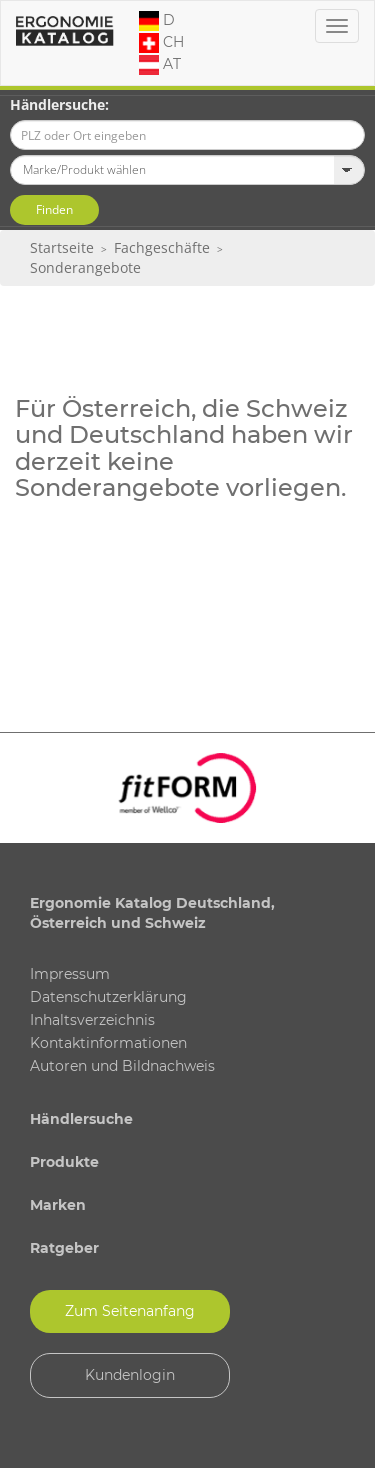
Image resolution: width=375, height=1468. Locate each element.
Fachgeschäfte (162, 247)
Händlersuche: (59, 104)
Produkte (64, 1162)
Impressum (70, 974)
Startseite (62, 247)
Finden (54, 209)
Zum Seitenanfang (130, 1311)
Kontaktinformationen (108, 1043)
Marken (58, 1205)
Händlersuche (81, 1119)
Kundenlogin (130, 1375)
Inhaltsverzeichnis (92, 1020)
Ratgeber (64, 1248)
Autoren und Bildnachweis (122, 1066)
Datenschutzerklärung (108, 997)
